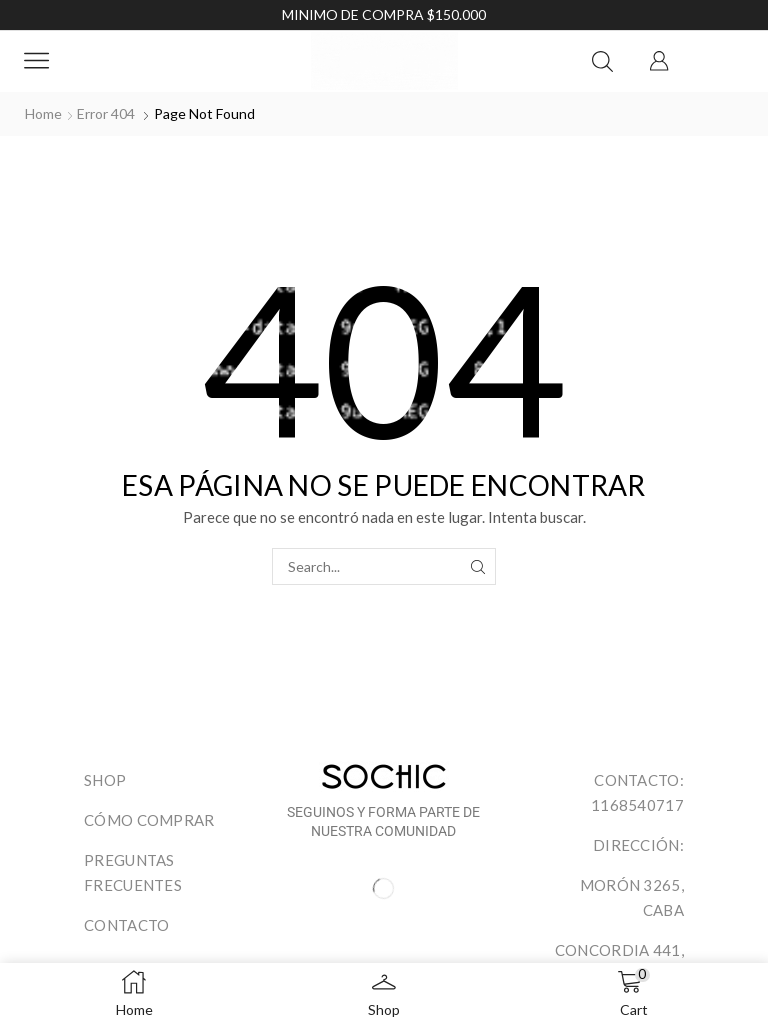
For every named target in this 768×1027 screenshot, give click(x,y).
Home (43, 113)
